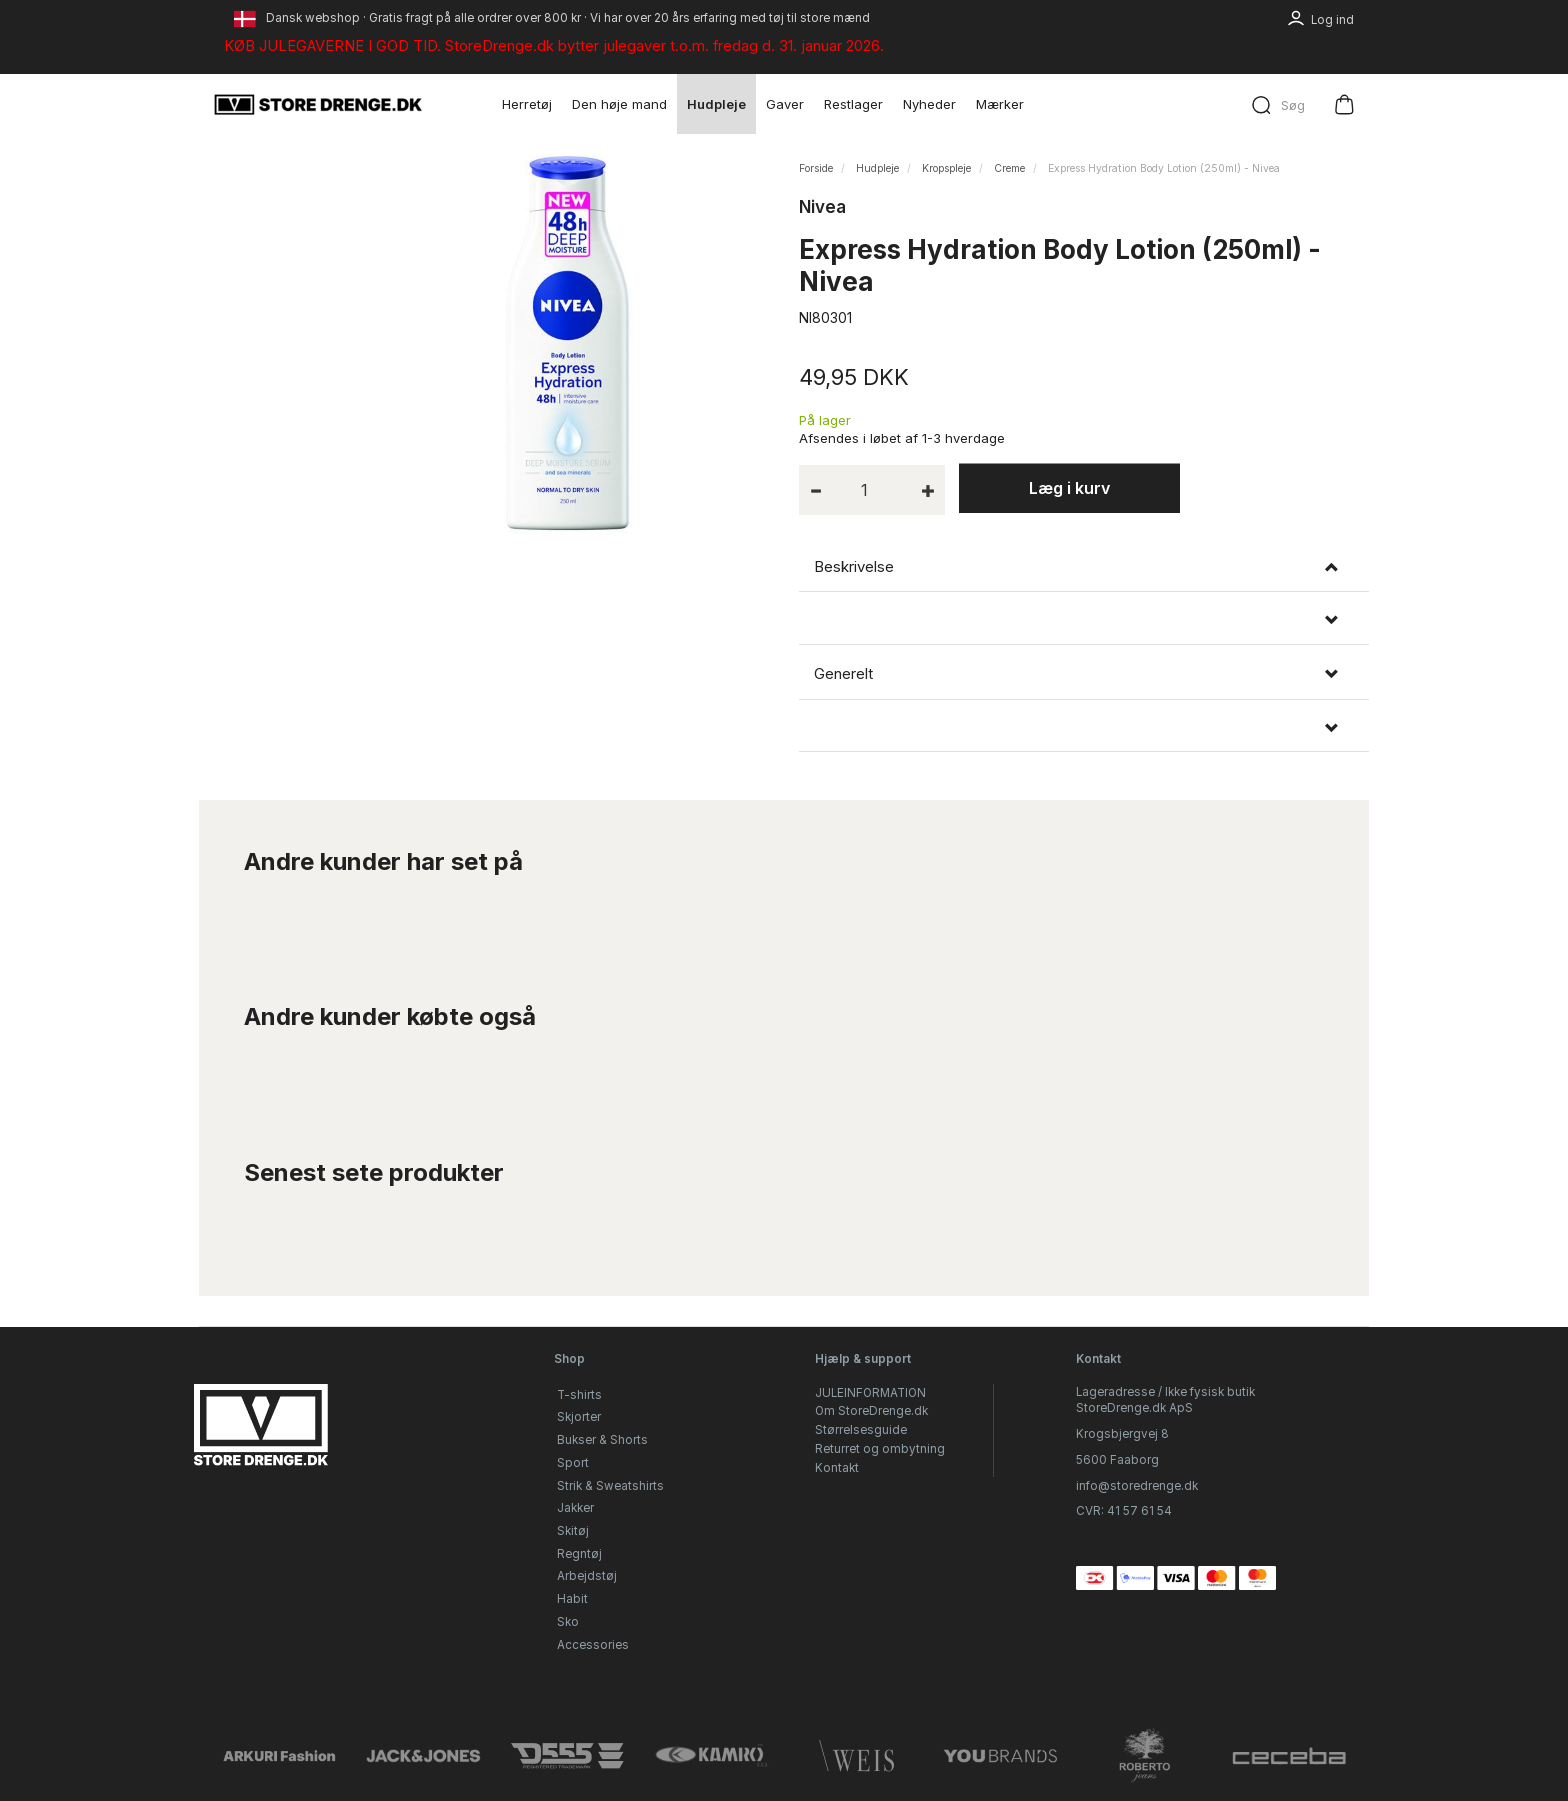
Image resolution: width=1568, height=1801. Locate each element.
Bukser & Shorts (602, 1440)
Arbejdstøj (587, 1576)
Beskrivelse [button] (854, 567)
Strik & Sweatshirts (610, 1486)
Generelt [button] (843, 674)
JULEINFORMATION (870, 1393)
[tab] (1084, 567)
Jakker (575, 1508)
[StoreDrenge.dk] (319, 104)
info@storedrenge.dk (1137, 1486)
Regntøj (579, 1554)
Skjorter (579, 1417)
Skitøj (573, 1531)
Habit (572, 1599)
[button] (1084, 620)
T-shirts (579, 1395)
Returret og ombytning (880, 1449)
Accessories (593, 1645)
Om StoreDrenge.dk (871, 1411)
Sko (568, 1622)
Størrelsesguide (861, 1430)
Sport (573, 1463)
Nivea (822, 207)
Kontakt (837, 1468)
